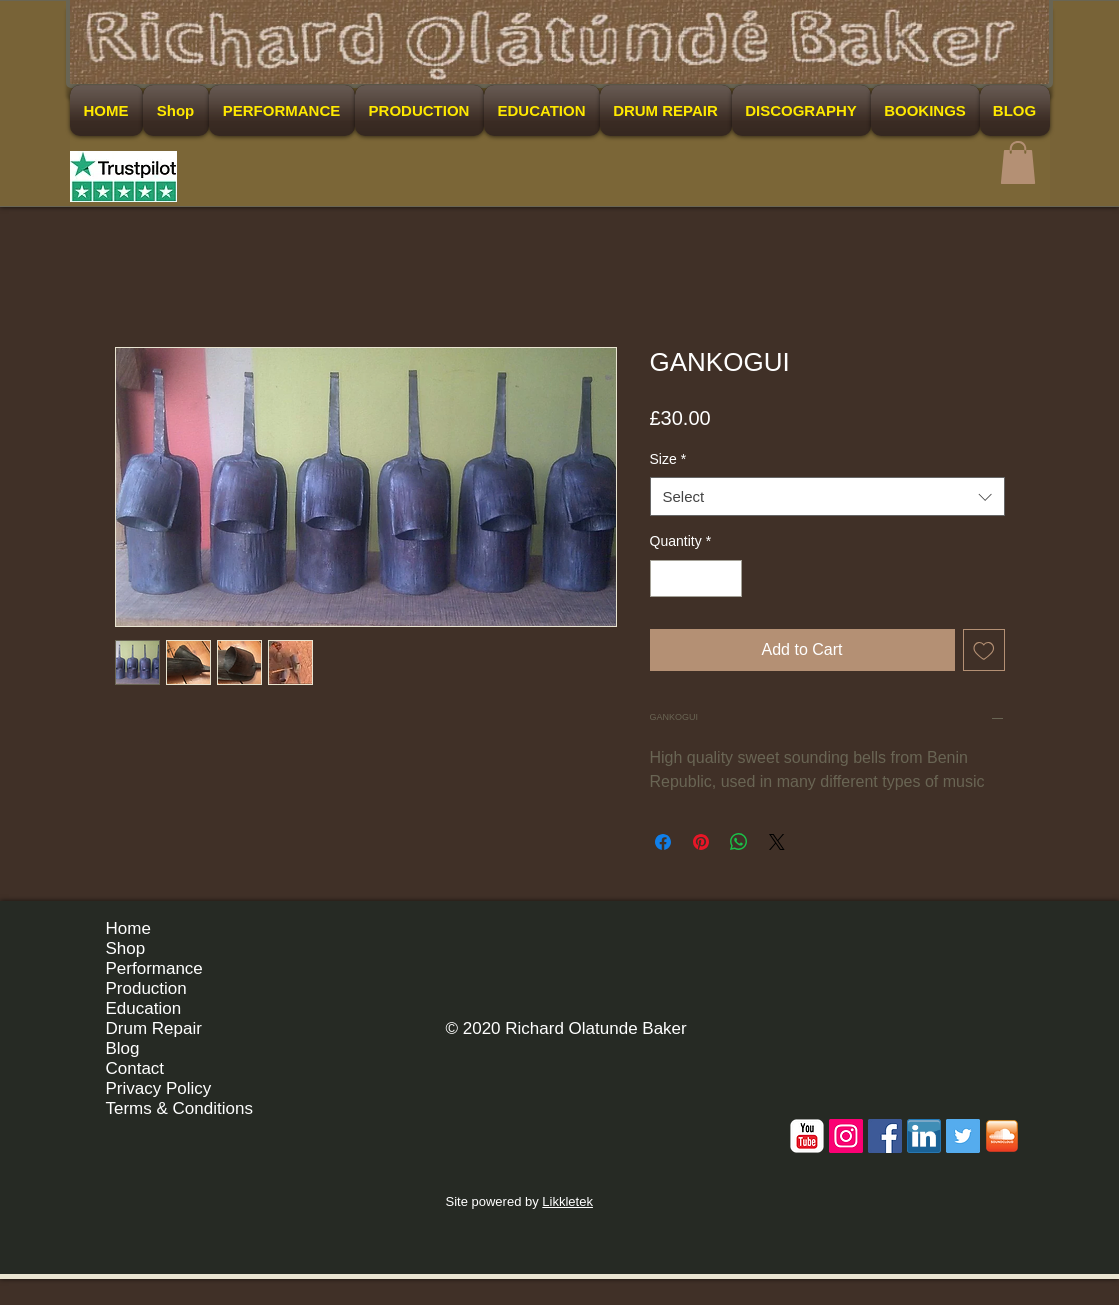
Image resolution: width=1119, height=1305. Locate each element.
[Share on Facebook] (663, 842)
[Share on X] (777, 842)
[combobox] (827, 496)
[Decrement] (665, 578)
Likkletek (567, 1201)
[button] (1018, 162)
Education (144, 1008)
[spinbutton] (696, 578)
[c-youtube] (807, 1136)
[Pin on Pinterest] (701, 842)
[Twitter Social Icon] (963, 1136)
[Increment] (726, 578)
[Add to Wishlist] (984, 650)
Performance (154, 968)
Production (146, 988)
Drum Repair (154, 1028)
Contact (135, 1068)
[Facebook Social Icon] (885, 1136)
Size (668, 459)
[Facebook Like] (980, 936)
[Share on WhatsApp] (739, 842)
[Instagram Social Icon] (846, 1136)
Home (128, 928)
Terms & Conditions (179, 1108)
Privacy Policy (159, 1088)
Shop (126, 948)
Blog (123, 1048)
